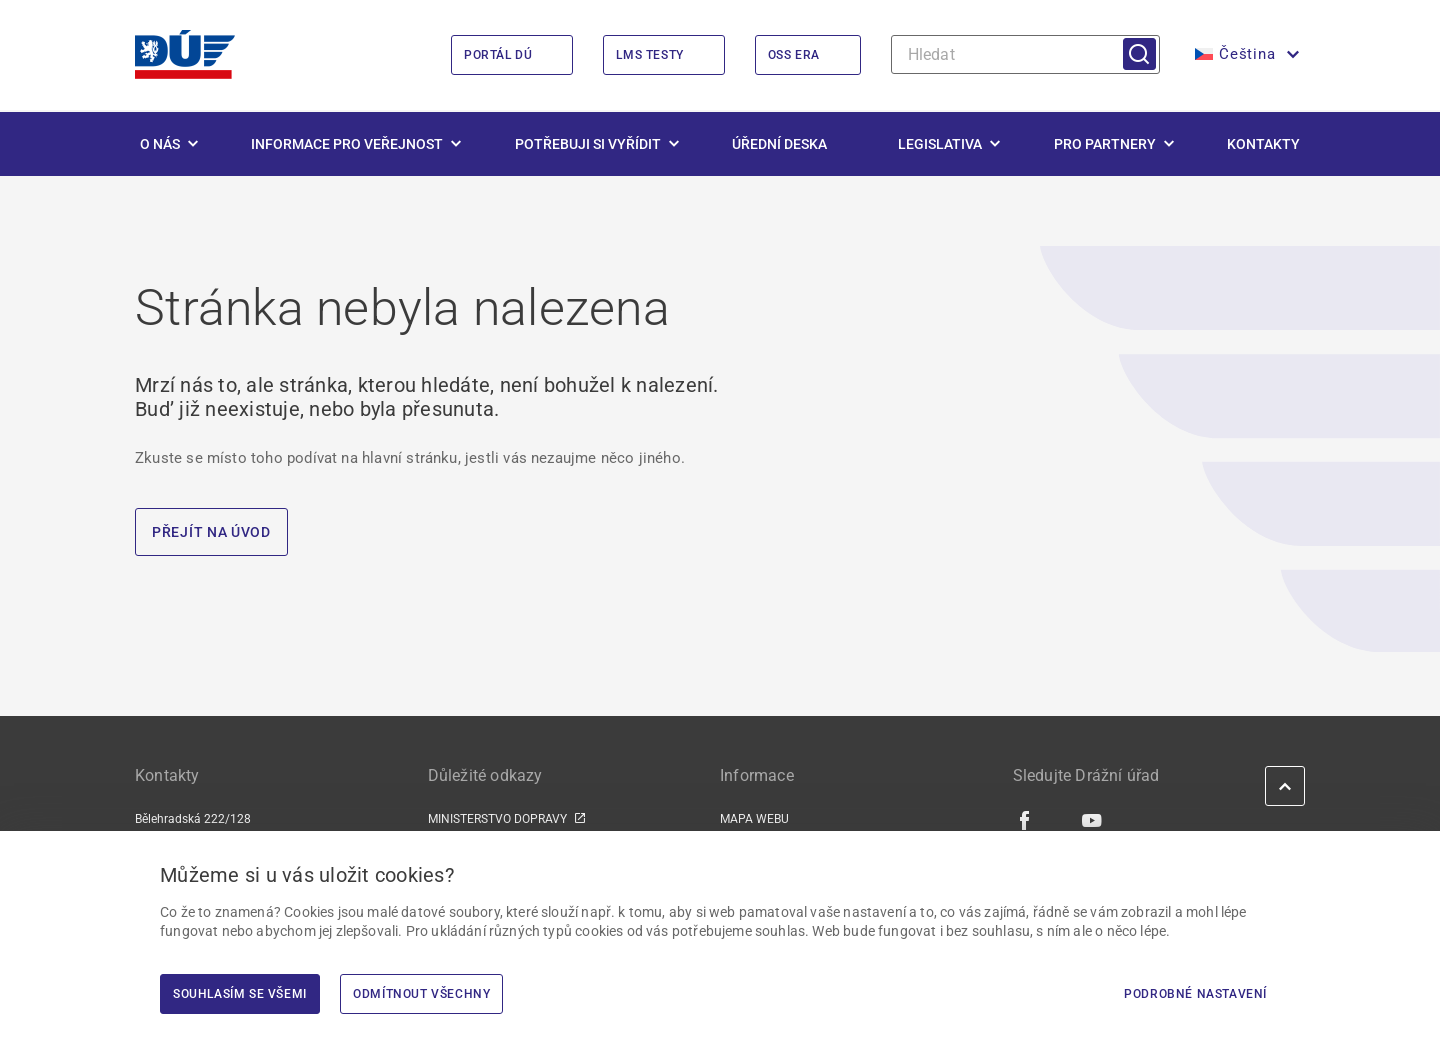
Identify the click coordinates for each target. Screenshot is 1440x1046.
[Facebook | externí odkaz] (1025, 820)
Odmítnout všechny (421, 994)
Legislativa (940, 144)
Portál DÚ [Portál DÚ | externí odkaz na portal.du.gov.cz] (498, 55)
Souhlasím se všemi (240, 994)
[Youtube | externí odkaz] (1092, 820)
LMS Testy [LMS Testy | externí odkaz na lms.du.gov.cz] (649, 55)
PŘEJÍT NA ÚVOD (211, 532)
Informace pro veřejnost (347, 144)
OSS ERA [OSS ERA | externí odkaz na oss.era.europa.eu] (794, 55)
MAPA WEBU (754, 819)
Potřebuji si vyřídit (588, 144)
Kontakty (1263, 144)
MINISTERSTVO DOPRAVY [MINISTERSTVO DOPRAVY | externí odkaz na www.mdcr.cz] (497, 819)
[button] (1245, 55)
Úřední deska (779, 144)
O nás (160, 144)
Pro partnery (1105, 144)
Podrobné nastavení (1195, 994)
